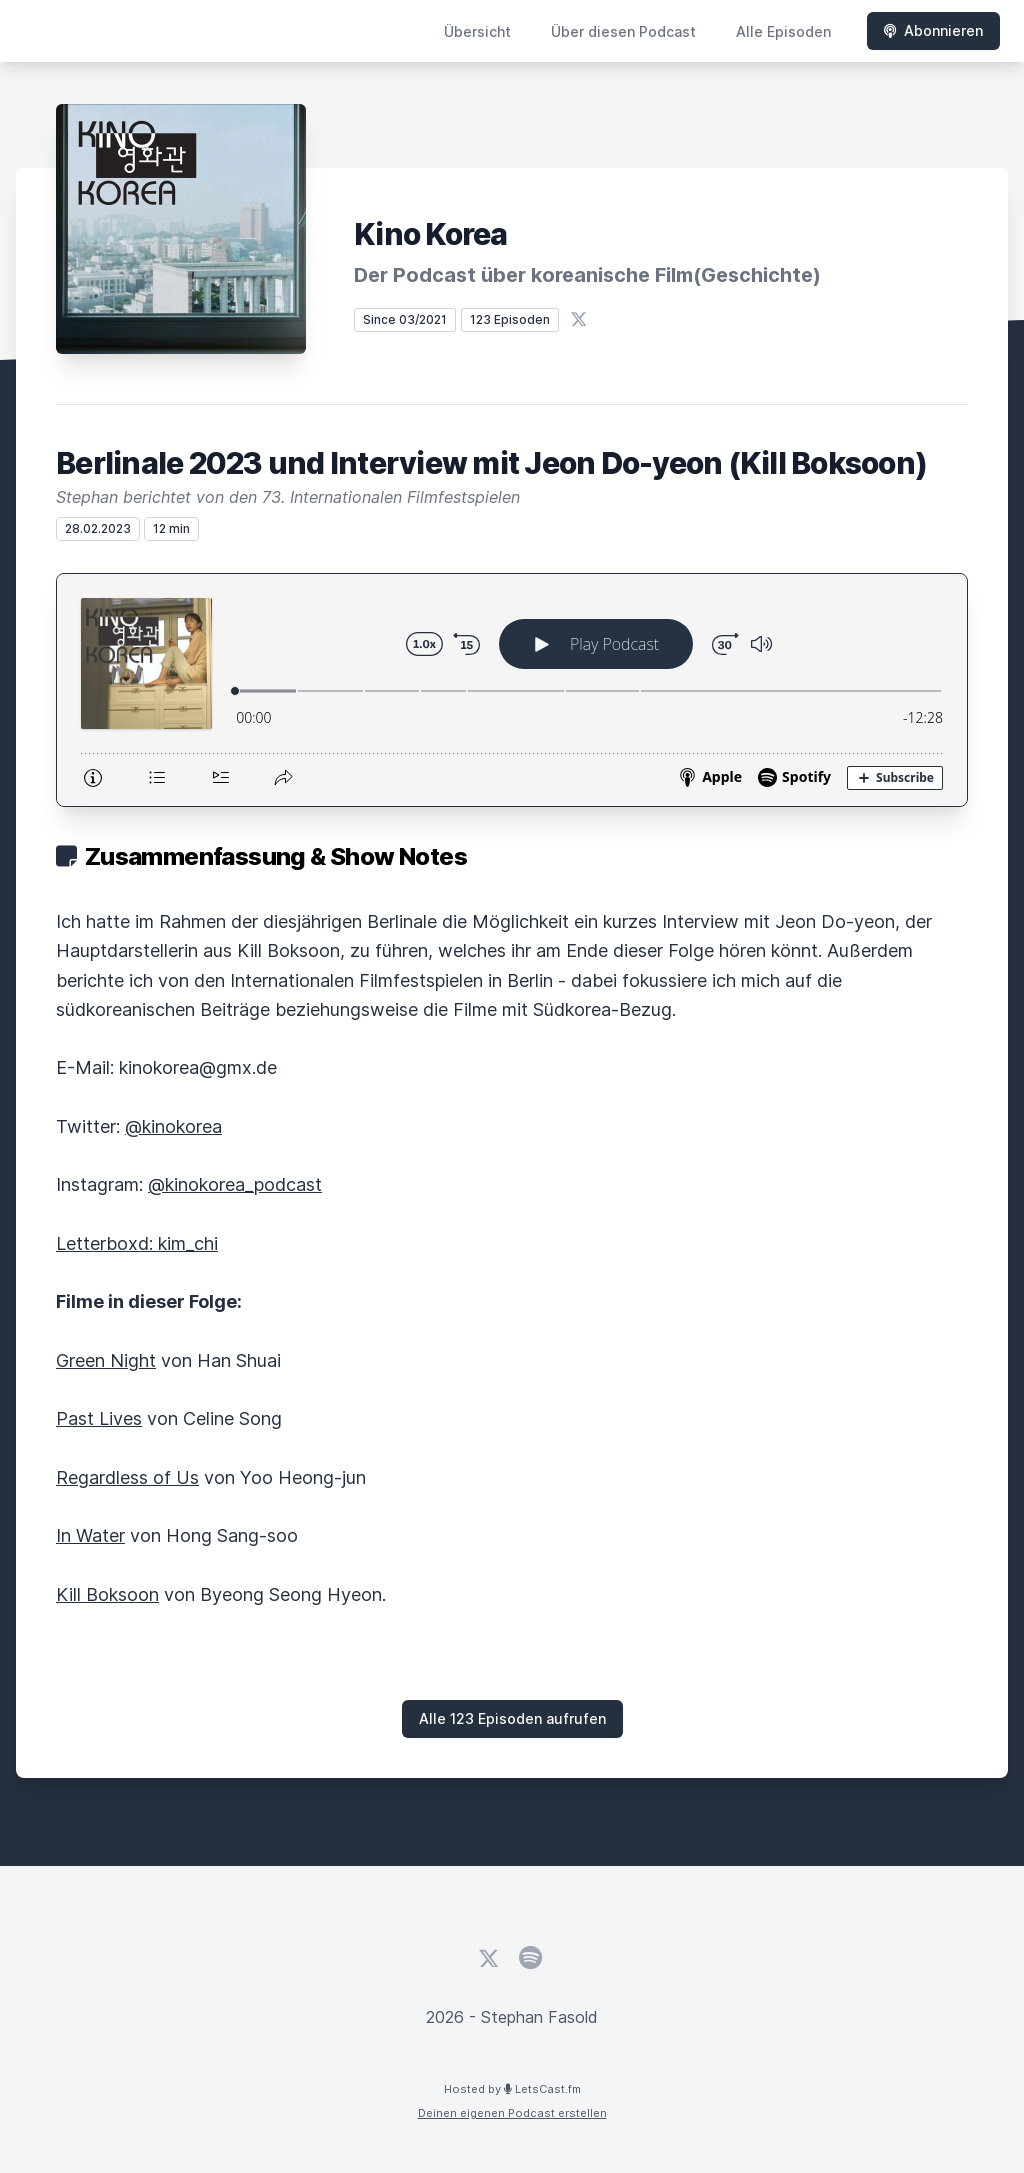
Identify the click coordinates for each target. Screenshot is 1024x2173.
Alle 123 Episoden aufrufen (512, 1718)
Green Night (106, 1360)
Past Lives (99, 1418)
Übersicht (477, 31)
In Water (90, 1535)
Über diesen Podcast (623, 31)
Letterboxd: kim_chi (137, 1243)
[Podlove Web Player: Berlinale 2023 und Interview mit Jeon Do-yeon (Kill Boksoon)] (512, 690)
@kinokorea (173, 1126)
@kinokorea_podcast (235, 1184)
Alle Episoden (783, 31)
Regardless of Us (127, 1477)
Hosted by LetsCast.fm (512, 2089)
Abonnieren (933, 30)
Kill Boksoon (107, 1594)
